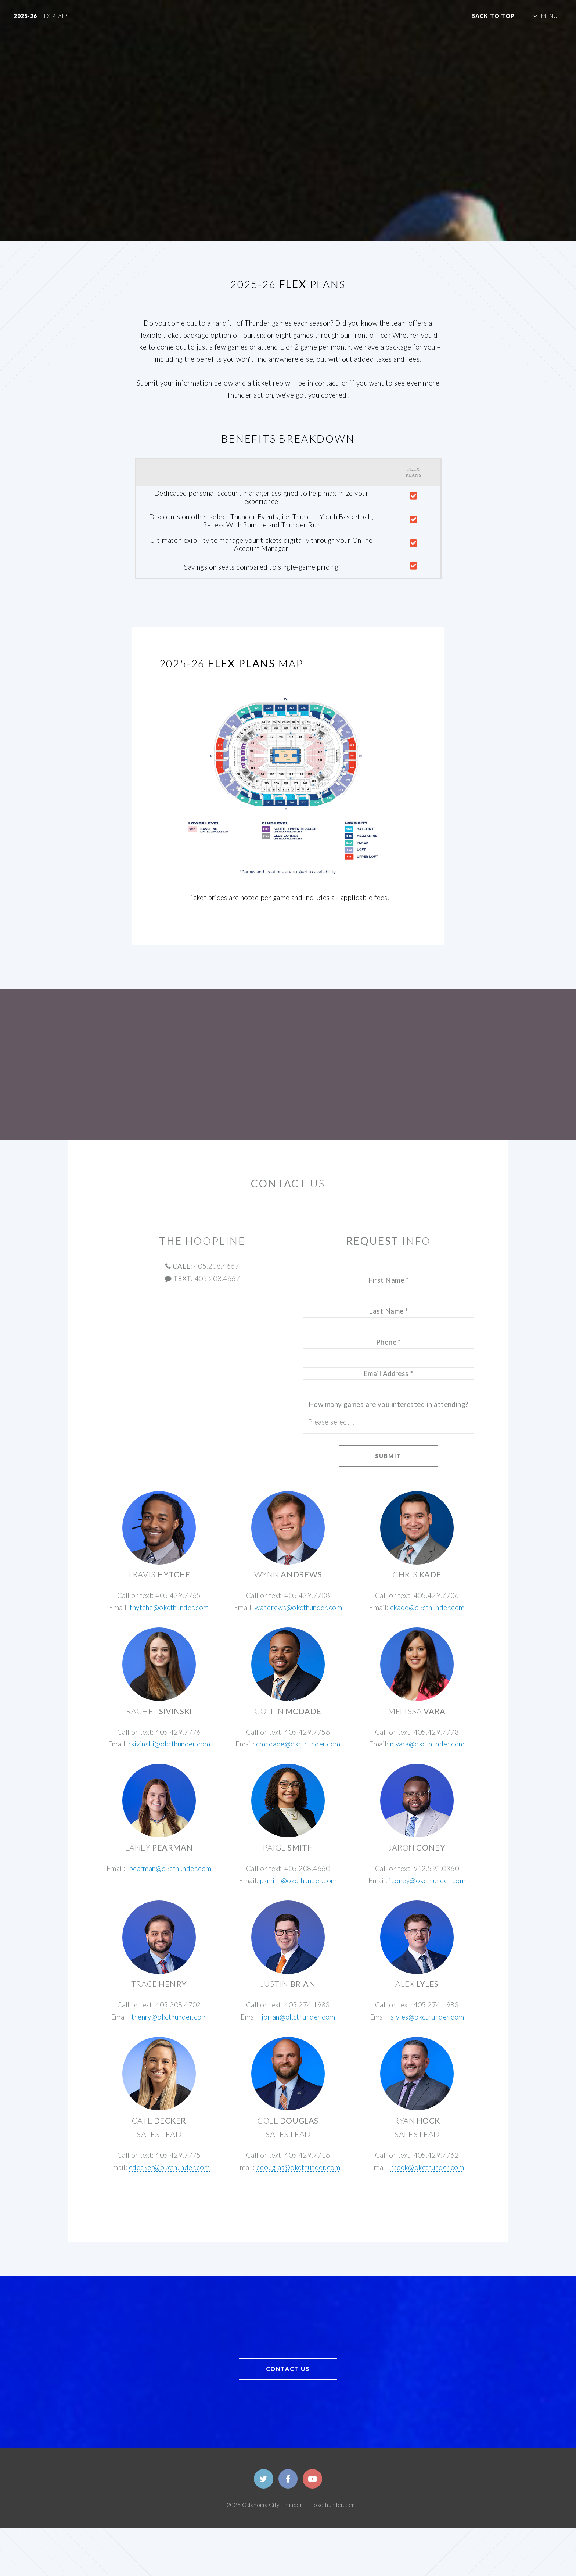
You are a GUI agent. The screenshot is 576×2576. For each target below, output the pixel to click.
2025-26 (41, 15)
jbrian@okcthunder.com (298, 2017)
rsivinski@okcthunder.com (169, 1744)
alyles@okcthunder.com (427, 2017)
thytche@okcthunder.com (169, 1608)
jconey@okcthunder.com (427, 1881)
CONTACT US (288, 2368)
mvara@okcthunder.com (427, 1744)
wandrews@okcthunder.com (298, 1608)
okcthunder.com (334, 2504)
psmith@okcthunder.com (298, 1881)
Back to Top (493, 15)
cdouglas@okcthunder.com (298, 2167)
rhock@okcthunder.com (427, 2167)
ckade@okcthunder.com (427, 1608)
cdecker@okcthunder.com (169, 2167)
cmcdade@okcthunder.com (298, 1744)
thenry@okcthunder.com (169, 2017)
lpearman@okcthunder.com (169, 1868)
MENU (549, 15)
